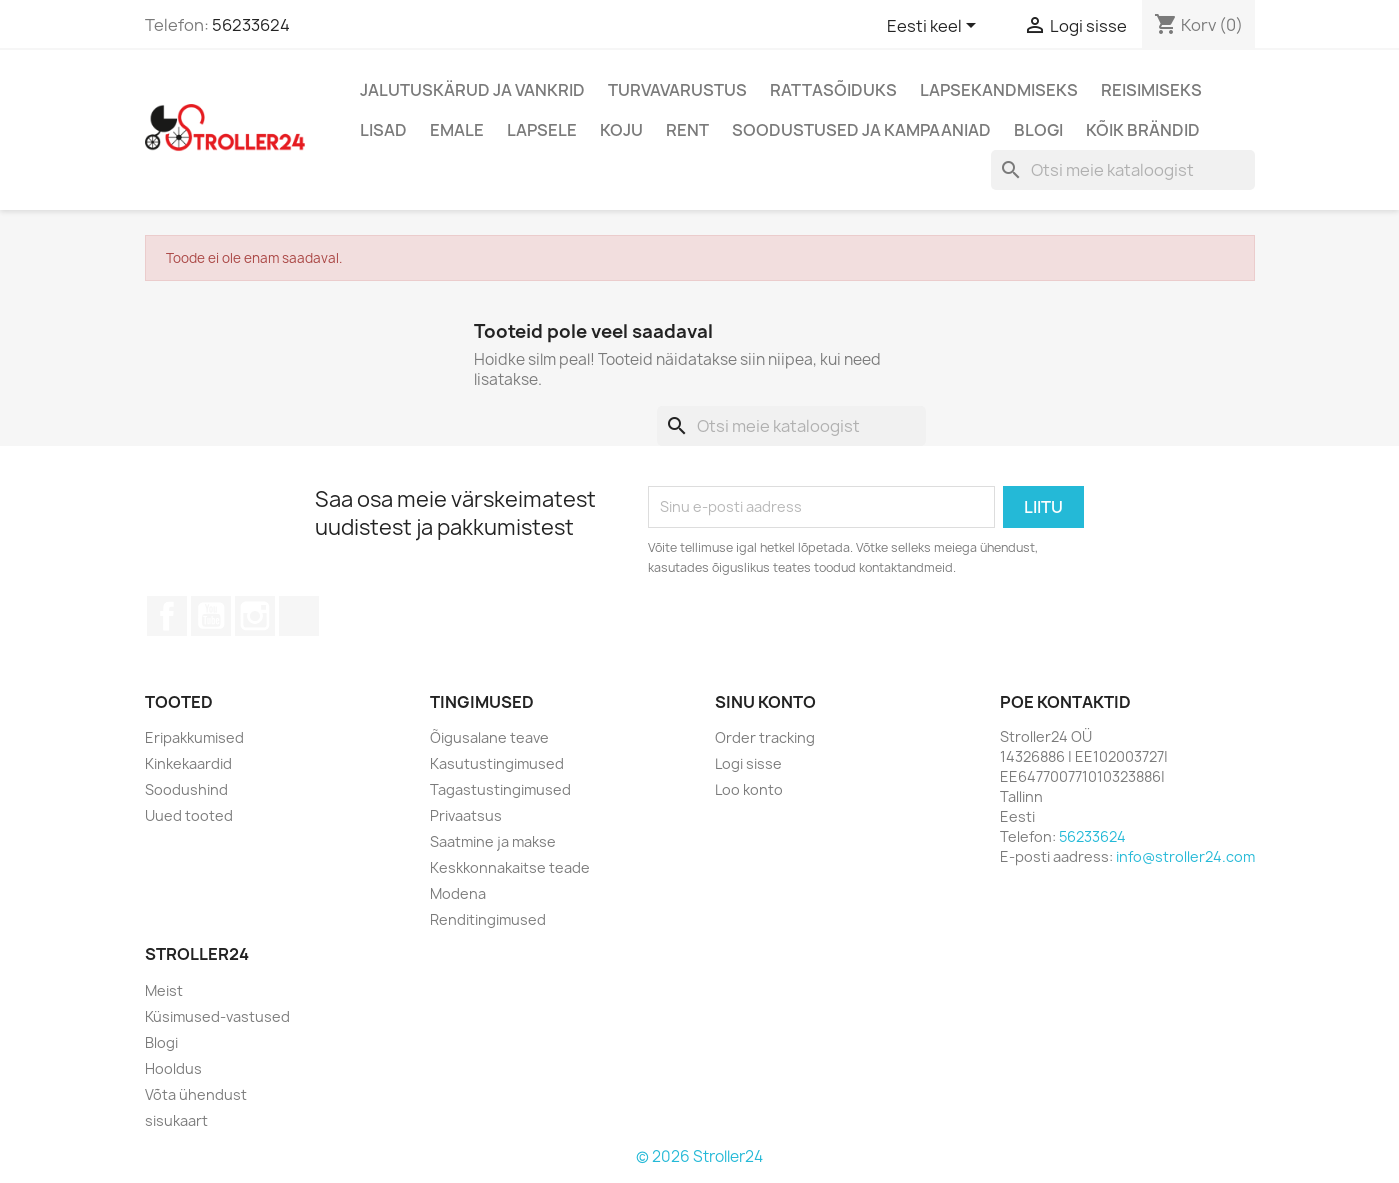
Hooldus (173, 1068)
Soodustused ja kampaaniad (861, 130)
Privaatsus (466, 815)
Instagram (255, 616)
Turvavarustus (677, 90)
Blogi (1038, 130)
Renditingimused (488, 919)
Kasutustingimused (497, 763)
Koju (621, 130)
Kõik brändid (1143, 130)
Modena (458, 893)
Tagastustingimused (500, 789)
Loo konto (749, 789)
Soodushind (186, 789)
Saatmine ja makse (493, 841)
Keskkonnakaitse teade (510, 867)
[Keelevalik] (935, 27)
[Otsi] (1123, 170)
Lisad (383, 130)
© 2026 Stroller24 (699, 1156)
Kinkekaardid (188, 763)
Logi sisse (748, 763)
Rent (687, 130)
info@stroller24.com (1185, 856)
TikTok (299, 616)
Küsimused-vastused (217, 1016)
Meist (164, 990)
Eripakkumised (194, 737)
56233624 (251, 25)
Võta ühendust (196, 1094)
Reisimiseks (1151, 90)
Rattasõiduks (833, 90)
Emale (457, 130)
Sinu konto (765, 702)
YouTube (211, 616)
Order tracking (765, 737)
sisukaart (176, 1120)
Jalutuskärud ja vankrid (472, 90)
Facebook (167, 616)
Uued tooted (189, 815)
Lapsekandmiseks (999, 90)
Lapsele (542, 130)
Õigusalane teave (489, 737)
